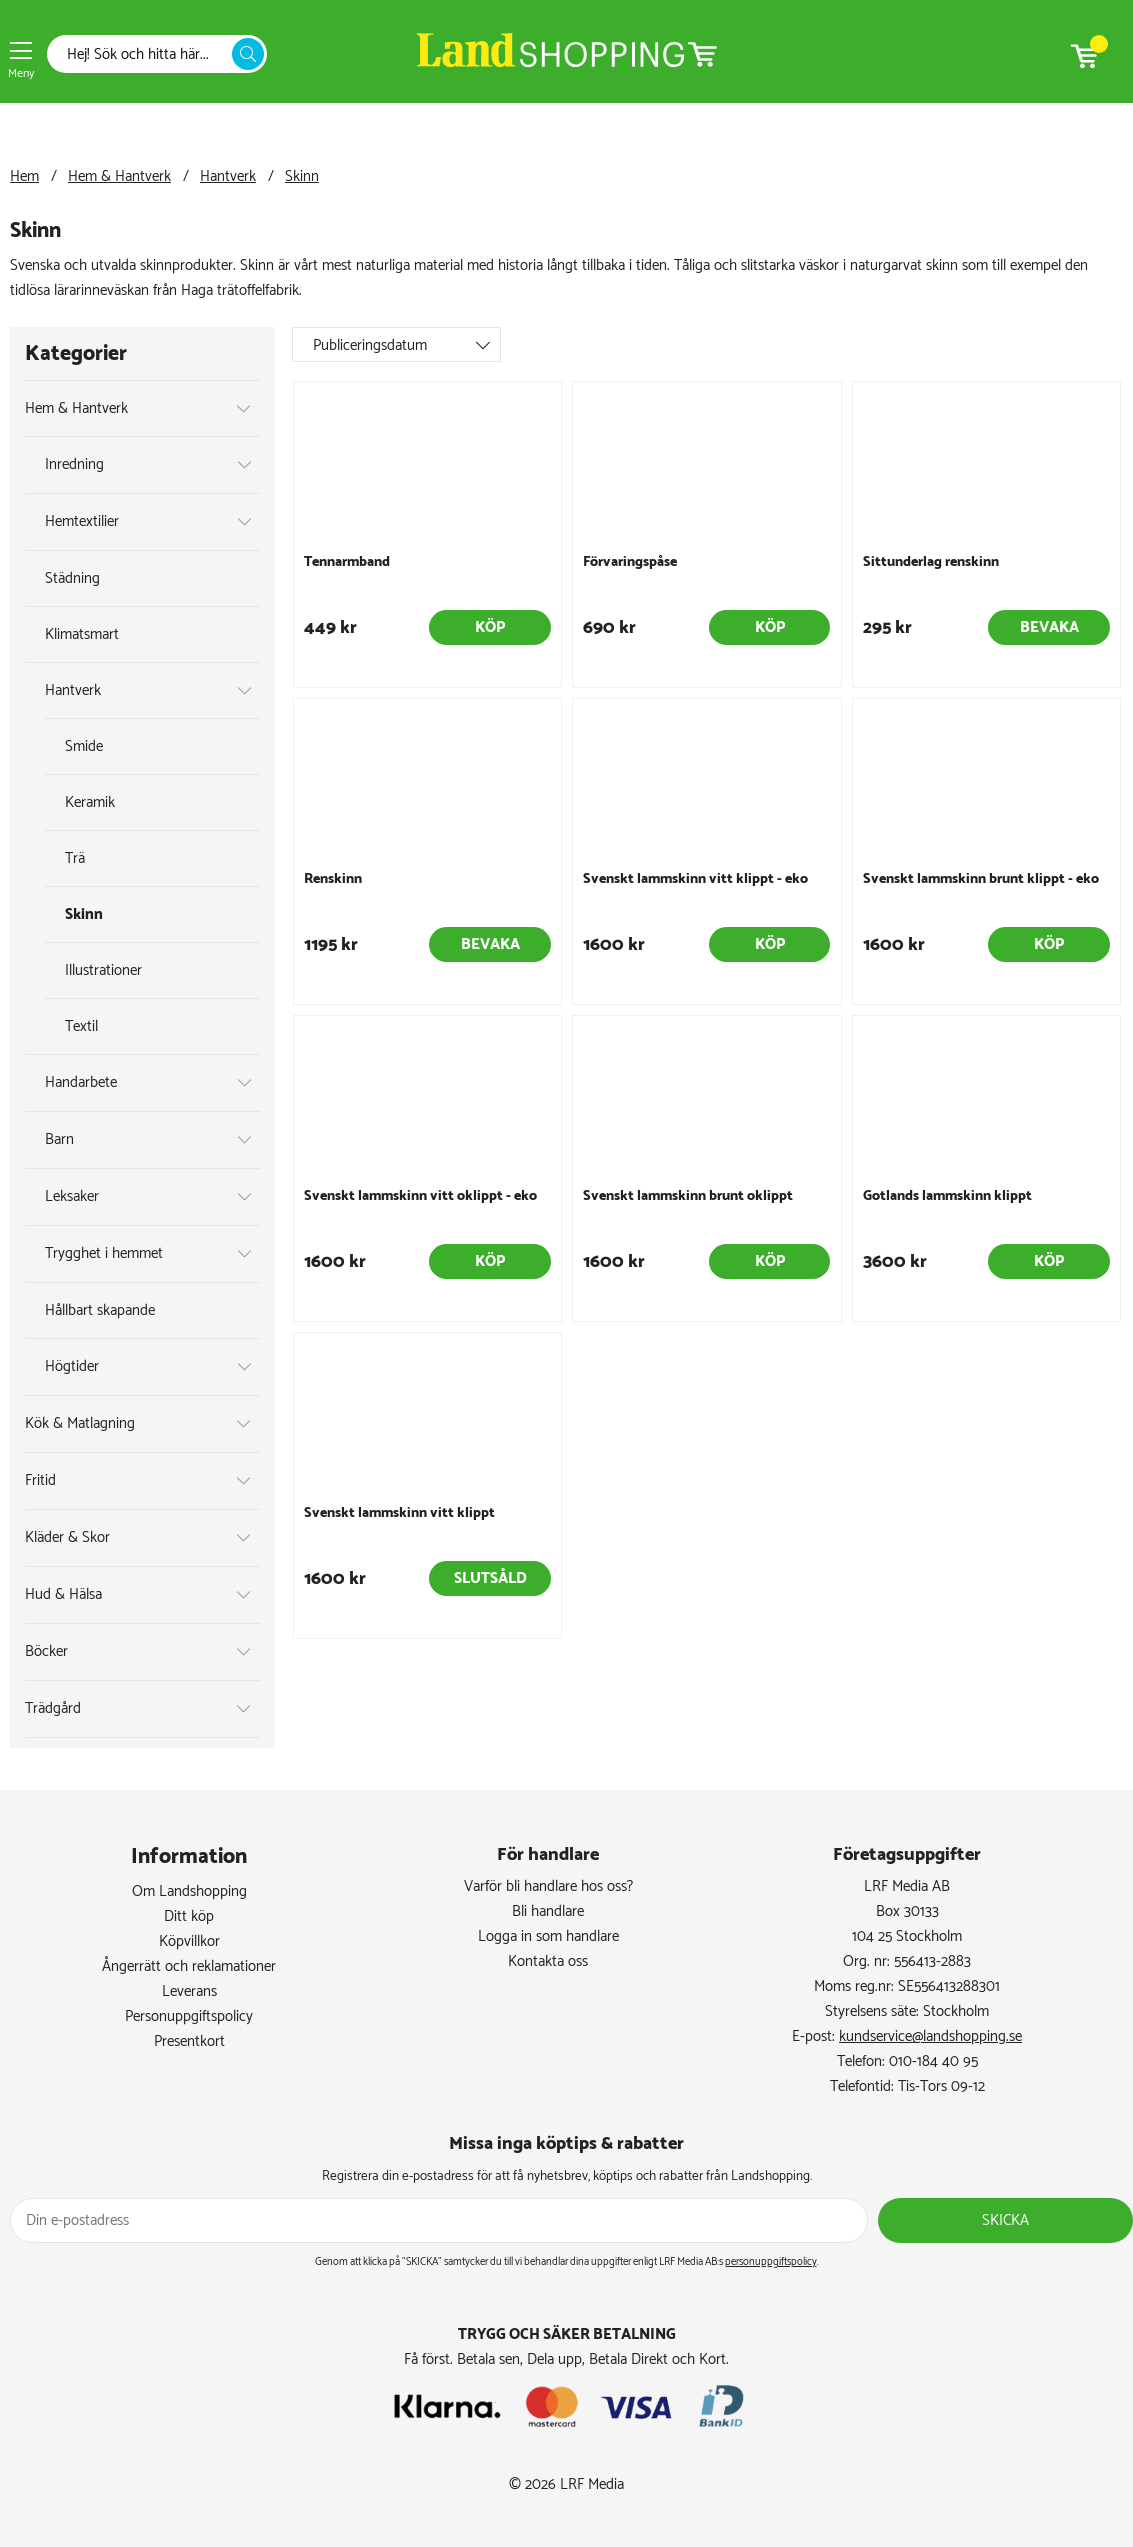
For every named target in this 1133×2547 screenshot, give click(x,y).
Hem (24, 176)
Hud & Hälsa (63, 1594)
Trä (75, 858)
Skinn (302, 176)
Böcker (46, 1651)
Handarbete (81, 1082)
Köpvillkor (189, 1941)
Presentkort (189, 2041)
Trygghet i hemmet (104, 1253)
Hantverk (228, 176)
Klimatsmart (82, 634)
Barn (59, 1139)
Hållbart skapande (100, 1310)
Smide (84, 746)
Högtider (72, 1366)
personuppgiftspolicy (771, 2262)
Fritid (40, 1480)
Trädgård (53, 1708)
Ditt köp (189, 1916)
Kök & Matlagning (80, 1423)
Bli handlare (548, 1911)
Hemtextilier (82, 521)
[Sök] (145, 54)
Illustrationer (103, 970)
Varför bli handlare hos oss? (548, 1886)
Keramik (90, 802)
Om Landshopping (189, 1891)
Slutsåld (490, 1578)
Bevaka (1049, 627)
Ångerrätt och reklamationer (189, 1966)
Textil (81, 1026)
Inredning (74, 464)
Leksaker (72, 1196)
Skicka (1005, 2220)
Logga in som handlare (548, 1936)
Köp (490, 627)
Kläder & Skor (67, 1537)
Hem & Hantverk (119, 176)
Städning (72, 578)
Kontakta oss (548, 1961)
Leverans (189, 1991)
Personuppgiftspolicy (189, 2016)
